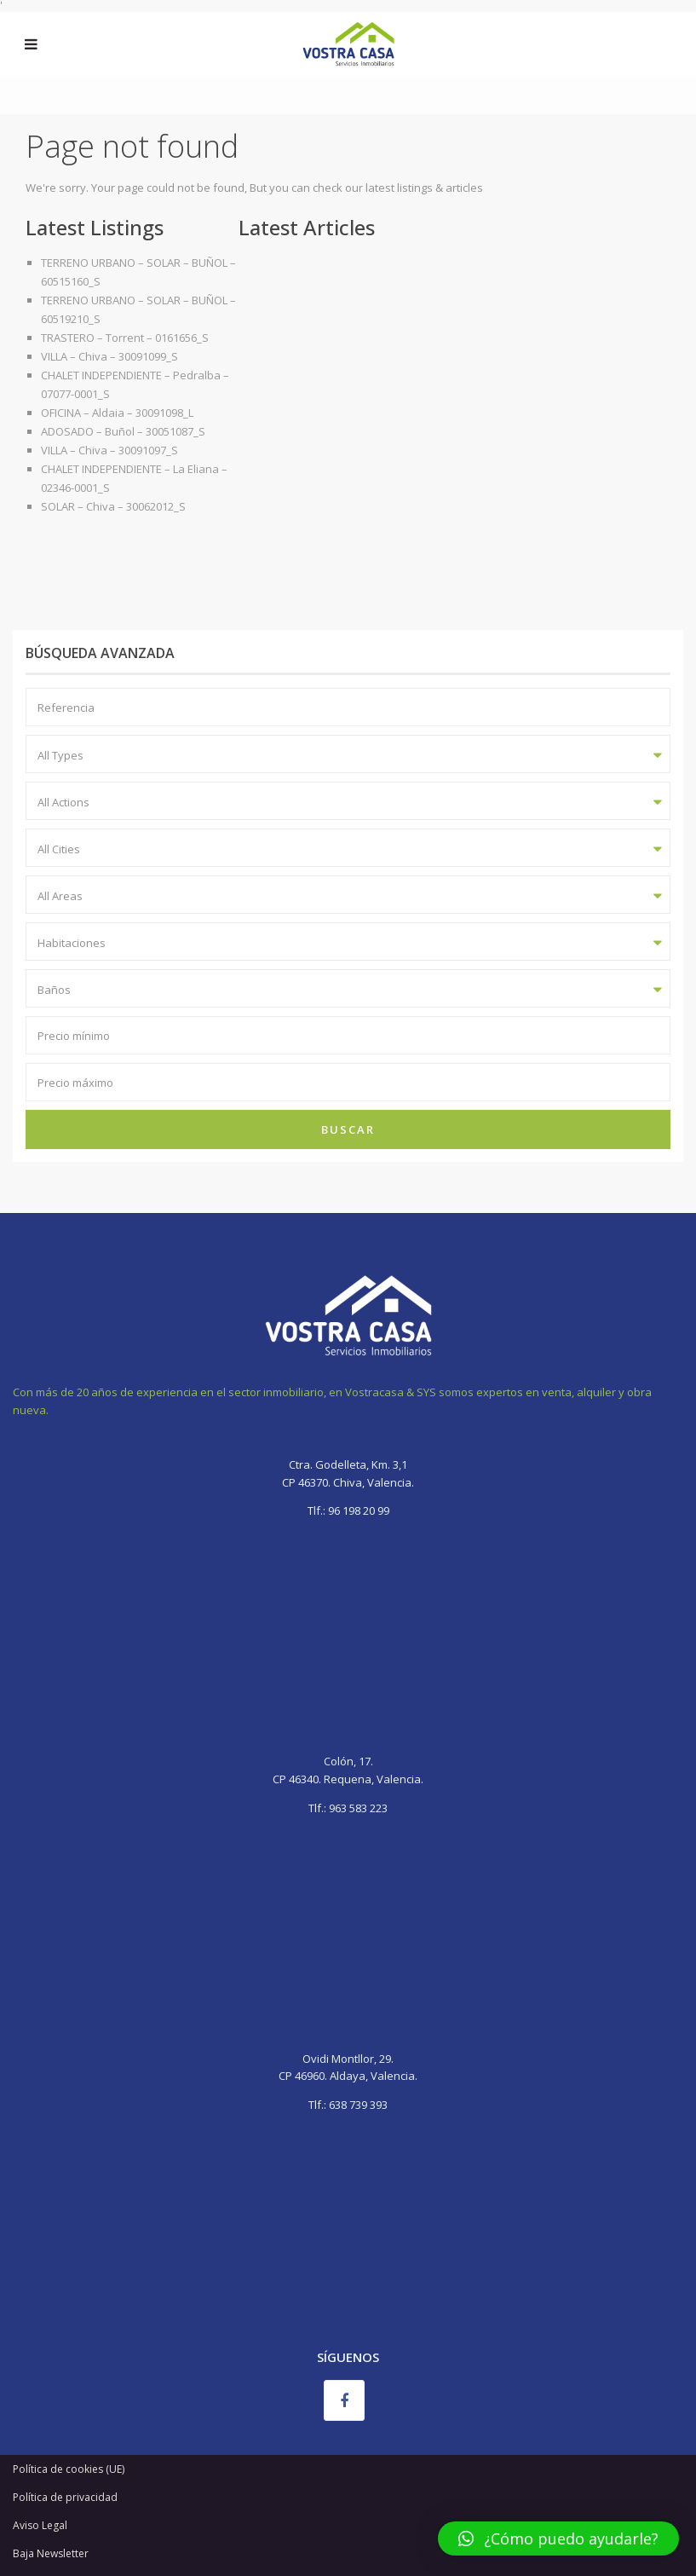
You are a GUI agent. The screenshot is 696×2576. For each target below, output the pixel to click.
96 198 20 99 (357, 1510)
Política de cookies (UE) (68, 2469)
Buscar (348, 1129)
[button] (558, 2538)
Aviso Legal (40, 2525)
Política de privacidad (65, 2497)
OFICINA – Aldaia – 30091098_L (117, 412)
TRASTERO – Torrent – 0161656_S (125, 337)
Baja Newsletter (51, 2553)
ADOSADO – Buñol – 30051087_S (123, 431)
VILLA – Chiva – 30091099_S (109, 356)
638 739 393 (358, 2104)
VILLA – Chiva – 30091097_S (109, 450)
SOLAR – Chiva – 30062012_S (113, 506)
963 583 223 (358, 1808)
